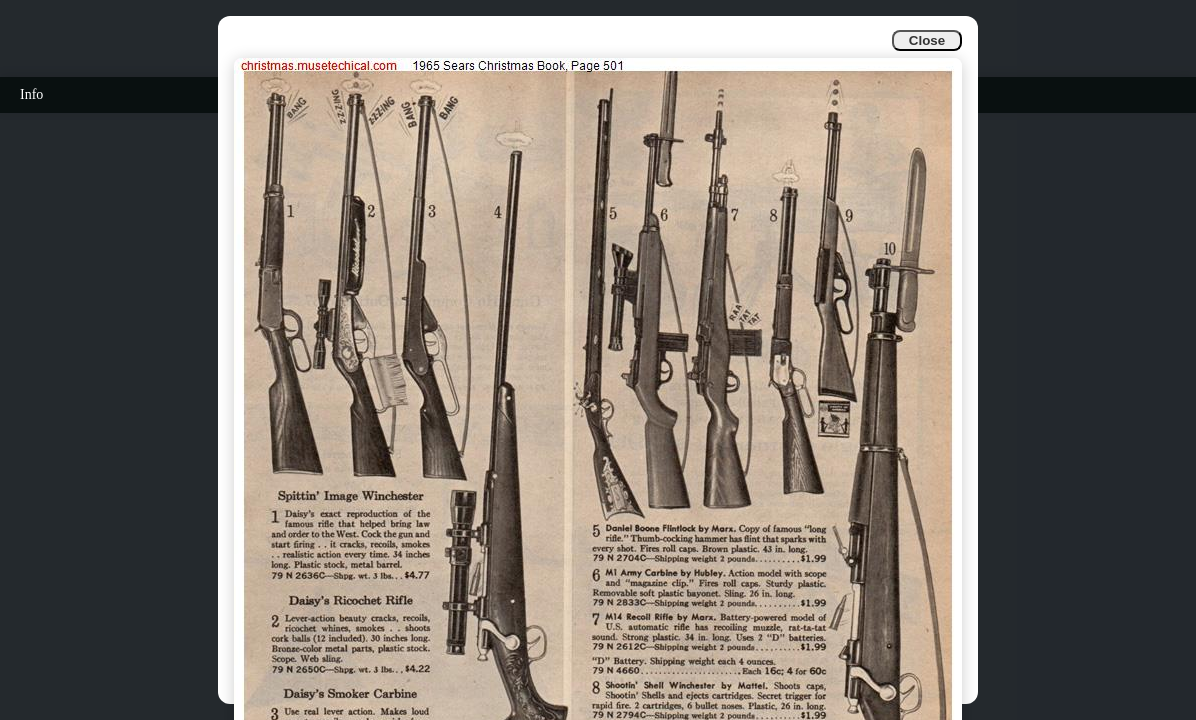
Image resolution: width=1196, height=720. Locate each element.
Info (31, 94)
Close (927, 40)
